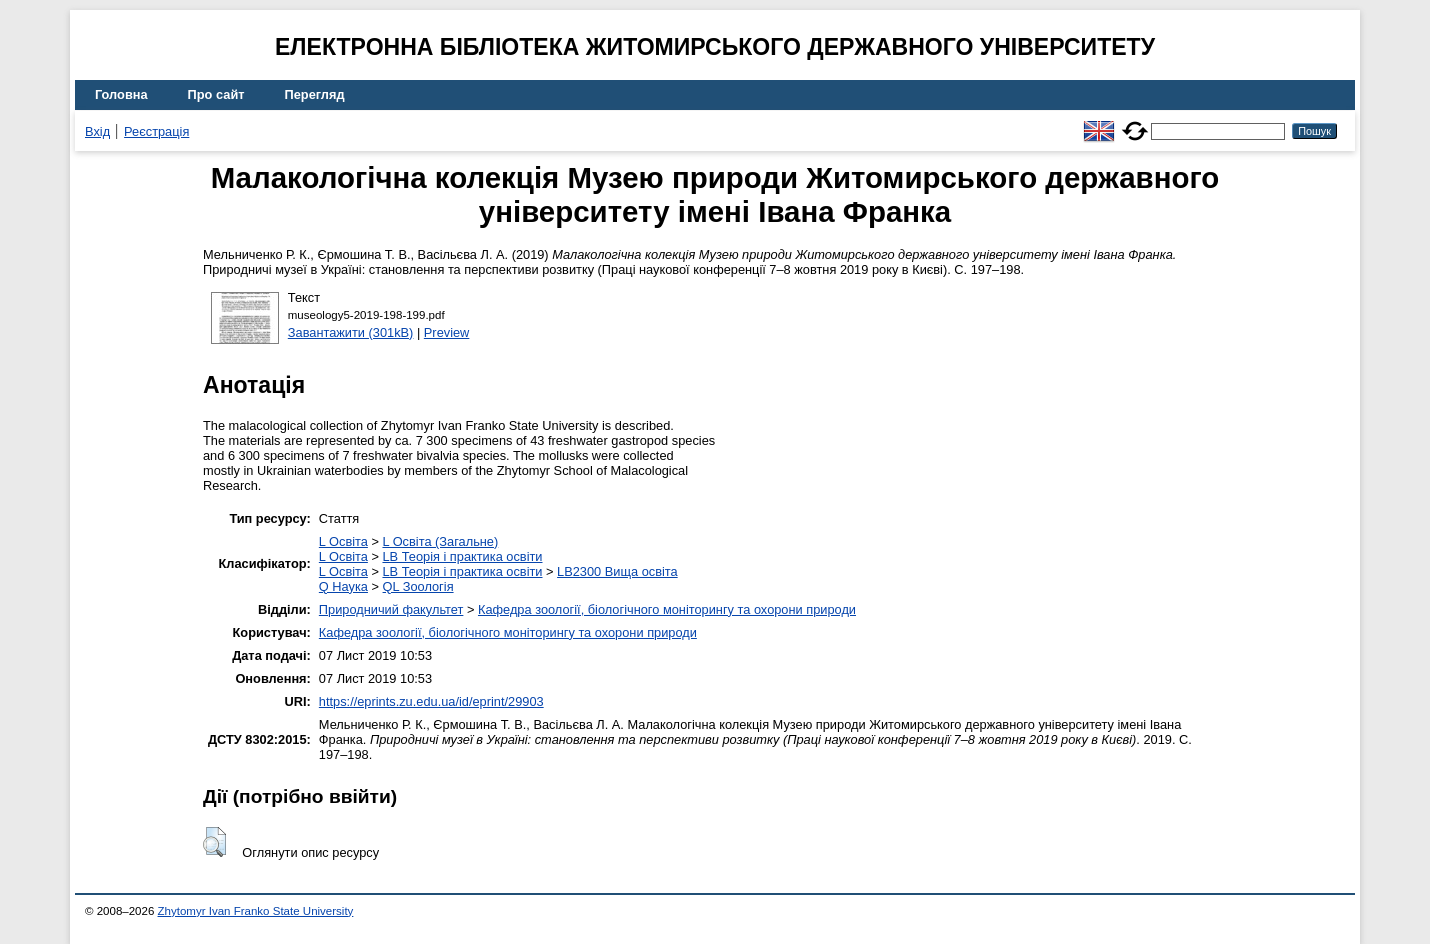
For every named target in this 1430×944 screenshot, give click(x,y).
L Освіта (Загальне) (440, 541)
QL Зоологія (418, 586)
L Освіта (343, 541)
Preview (447, 332)
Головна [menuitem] (121, 94)
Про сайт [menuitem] (216, 94)
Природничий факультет (391, 609)
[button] (214, 842)
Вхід (97, 131)
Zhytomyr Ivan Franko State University (256, 911)
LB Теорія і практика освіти (462, 556)
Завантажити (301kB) (351, 332)
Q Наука (343, 586)
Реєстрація (156, 131)
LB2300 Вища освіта (617, 571)
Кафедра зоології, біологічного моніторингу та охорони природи (667, 609)
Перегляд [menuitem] (315, 94)
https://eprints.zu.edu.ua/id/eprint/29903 (431, 701)
